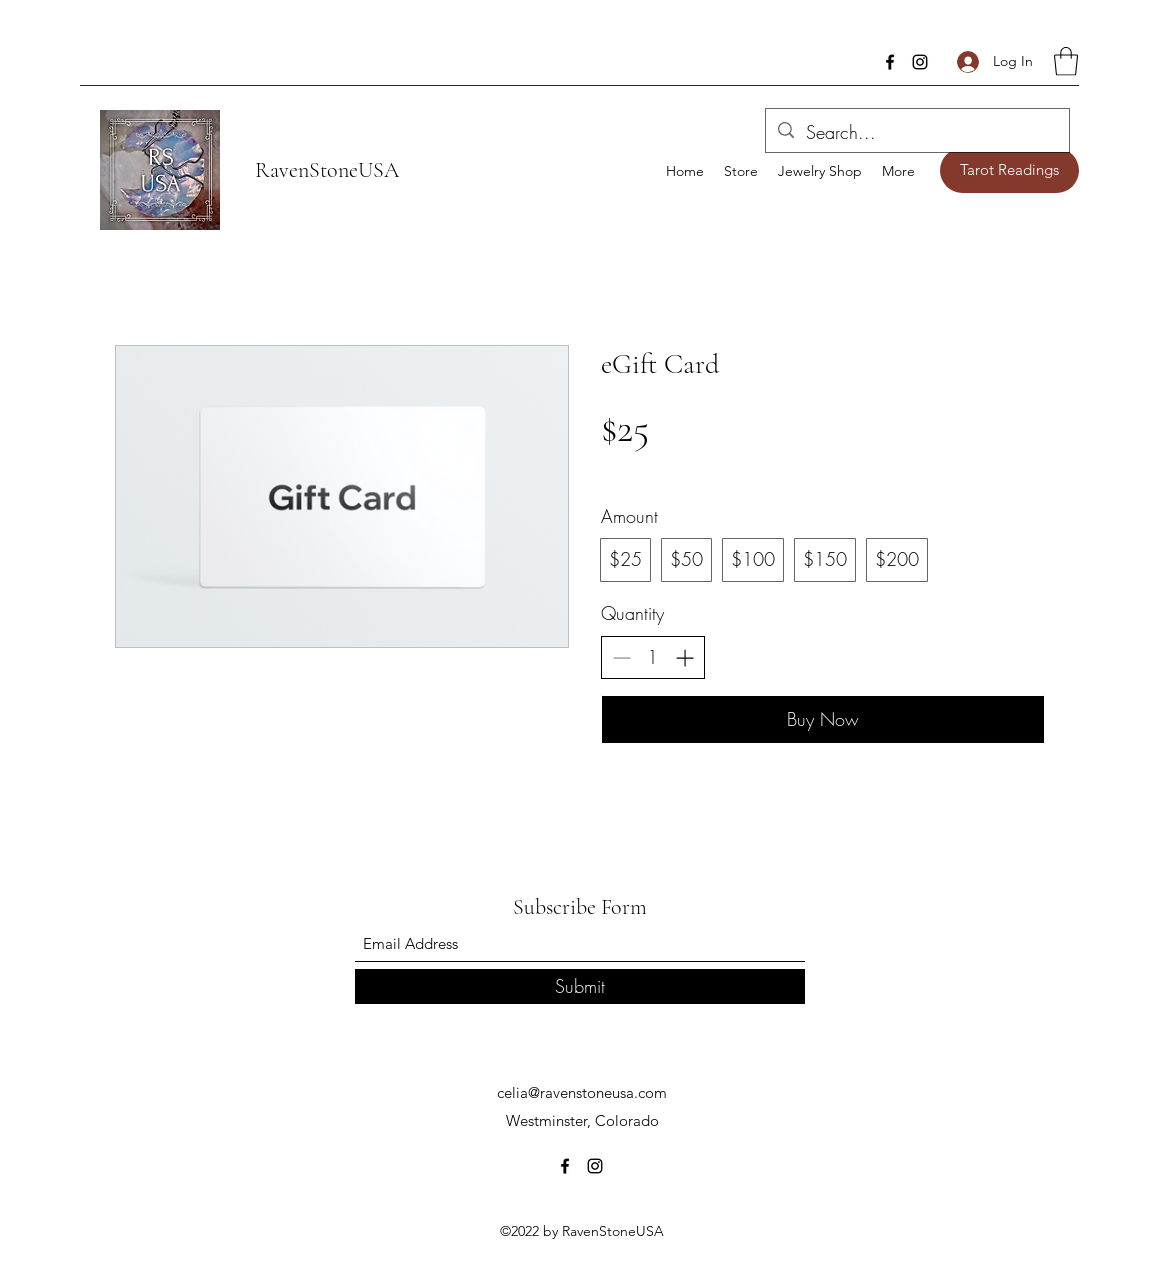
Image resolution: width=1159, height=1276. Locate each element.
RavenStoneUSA (327, 170)
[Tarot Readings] (1009, 170)
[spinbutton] (653, 657)
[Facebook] (890, 62)
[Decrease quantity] (621, 657)
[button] (1066, 61)
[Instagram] (920, 62)
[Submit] (580, 986)
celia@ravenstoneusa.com (582, 1092)
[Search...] (916, 133)
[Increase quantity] (684, 657)
